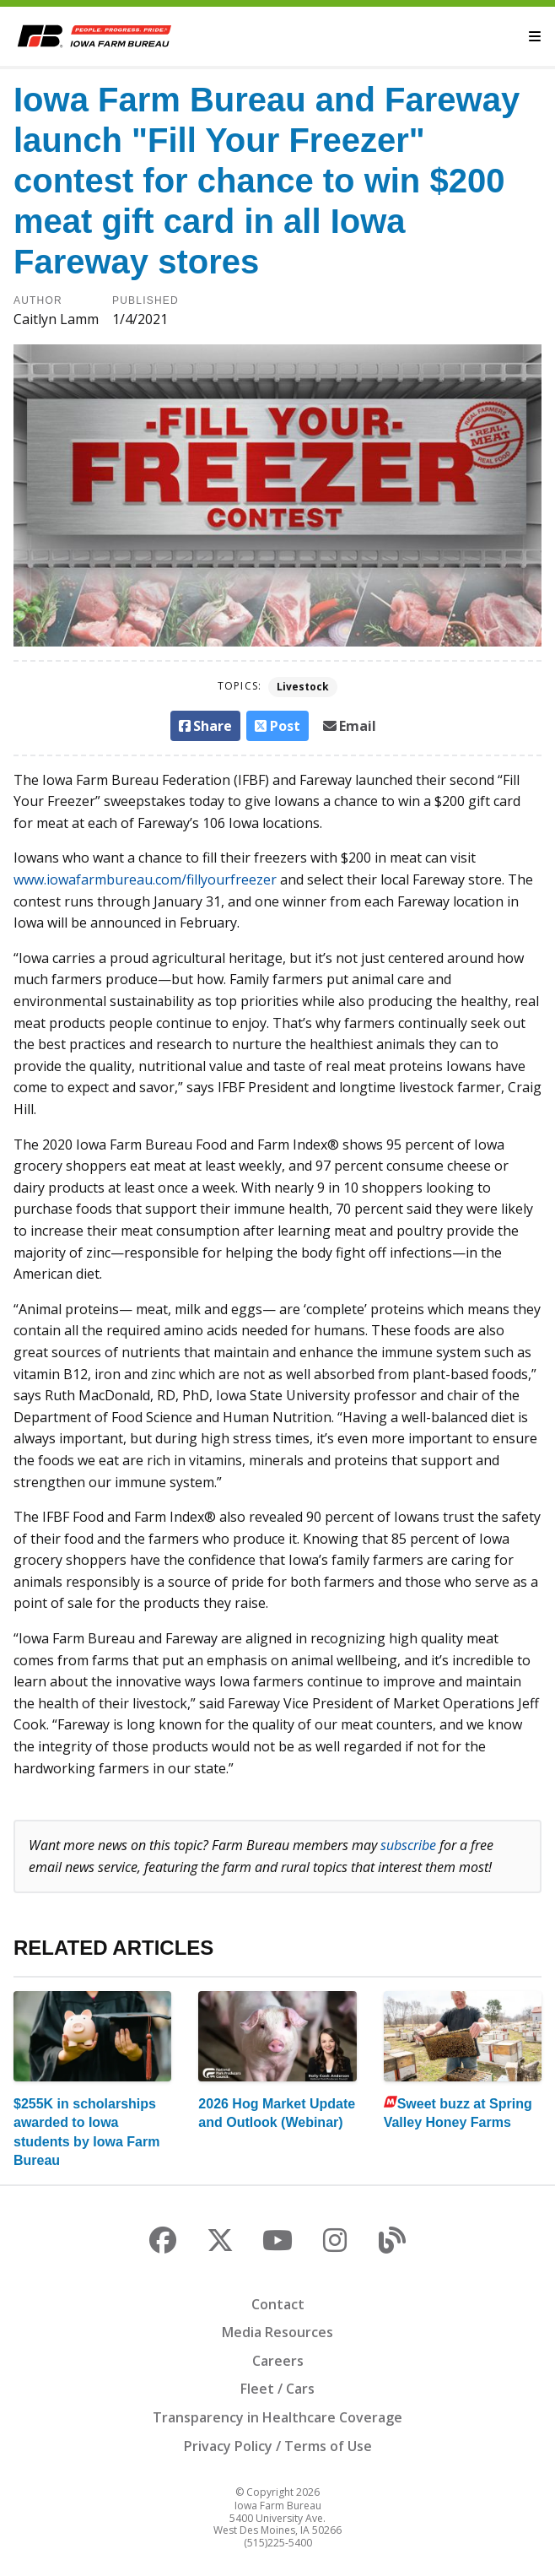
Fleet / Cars (277, 2388)
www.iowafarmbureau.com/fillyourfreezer (145, 879)
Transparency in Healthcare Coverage (277, 2417)
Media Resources (277, 2332)
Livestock (303, 686)
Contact (277, 2304)
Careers (278, 2360)
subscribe (408, 1845)
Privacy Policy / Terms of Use (278, 2446)
